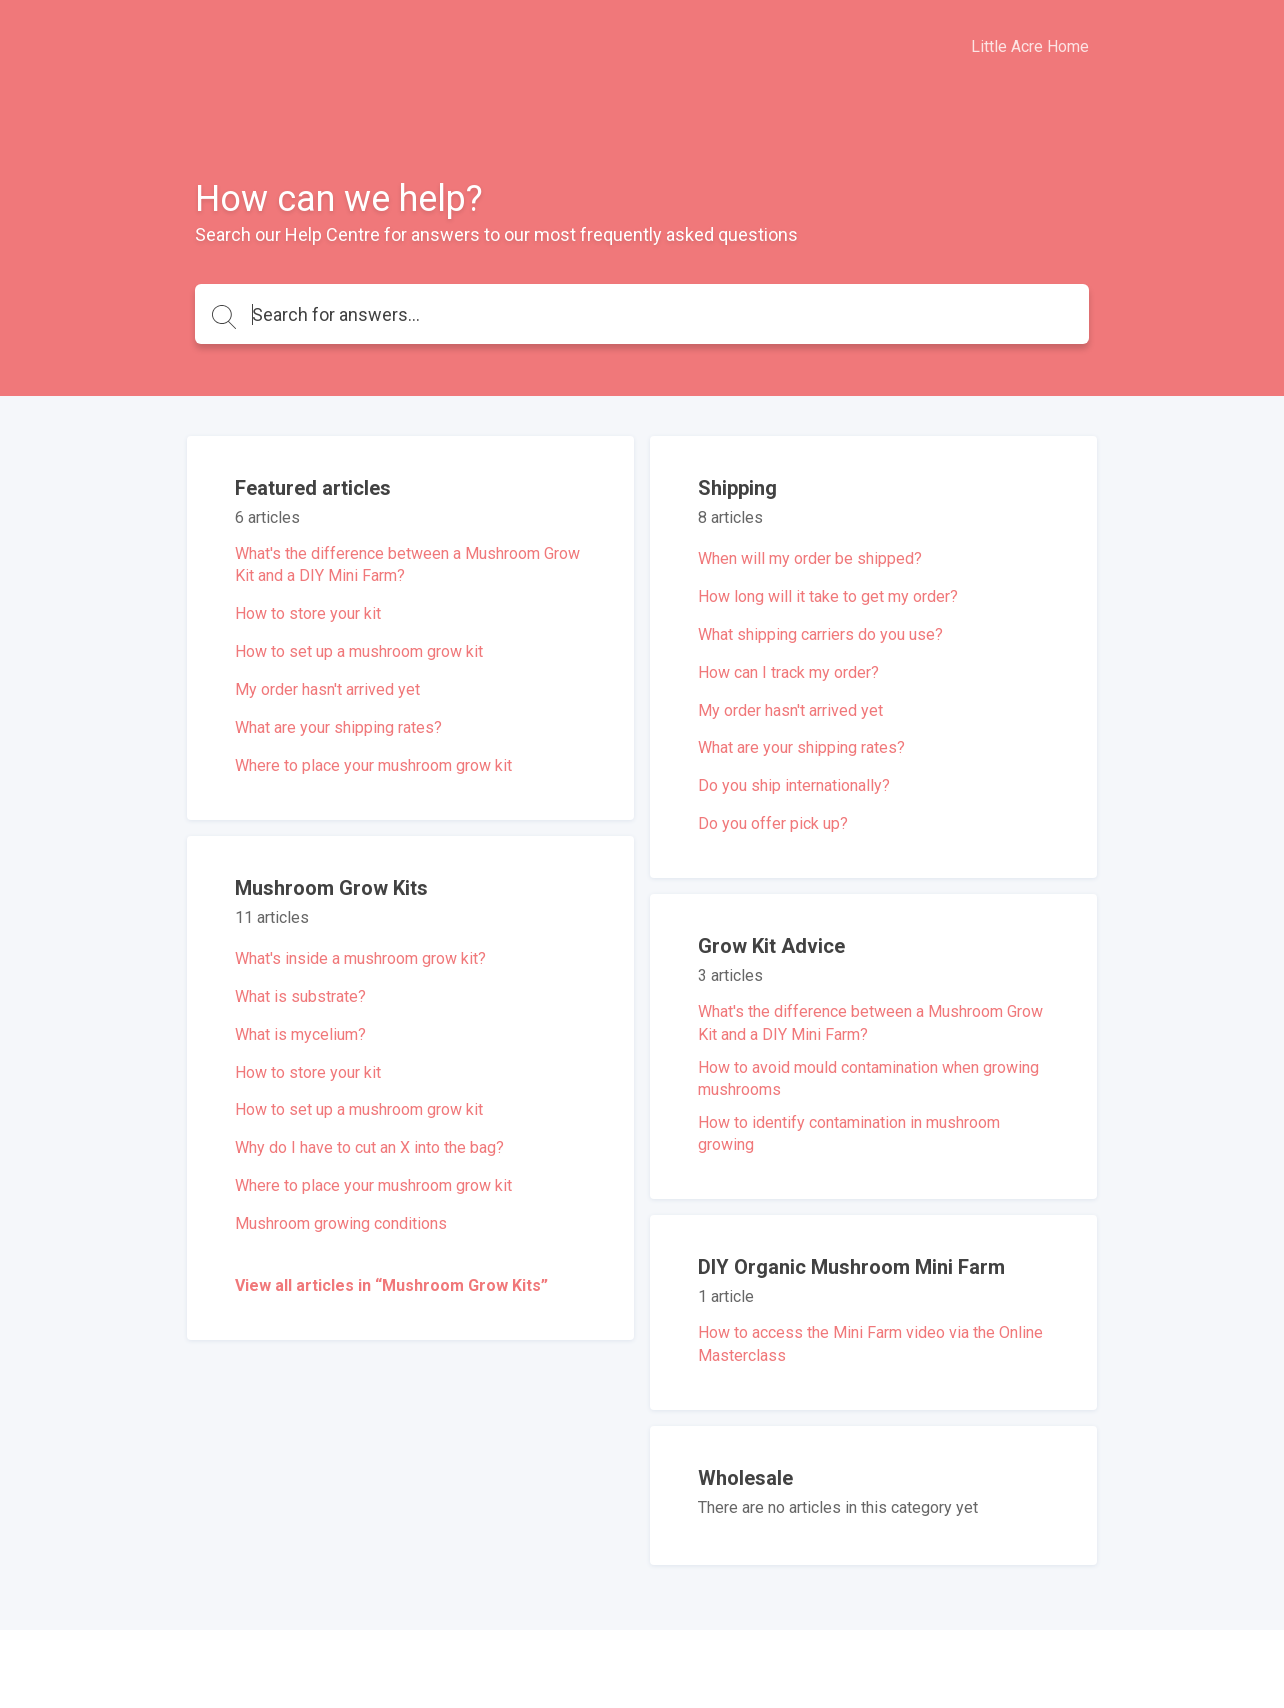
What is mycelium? (300, 1034)
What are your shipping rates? (338, 727)
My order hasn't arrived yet (327, 689)
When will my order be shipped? (810, 558)
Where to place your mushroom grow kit (373, 765)
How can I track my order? (788, 672)
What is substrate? (300, 996)
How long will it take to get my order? (828, 596)
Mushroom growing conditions (341, 1223)
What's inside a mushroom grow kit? (360, 958)
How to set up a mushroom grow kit (359, 651)
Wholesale (745, 1478)
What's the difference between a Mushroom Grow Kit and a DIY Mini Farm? (407, 564)
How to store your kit (308, 613)
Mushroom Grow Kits (331, 888)
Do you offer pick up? (773, 823)
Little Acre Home (1030, 46)
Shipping (737, 488)
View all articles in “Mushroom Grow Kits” (391, 1285)
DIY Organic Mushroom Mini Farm (851, 1267)
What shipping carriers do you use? (820, 634)
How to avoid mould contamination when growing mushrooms (868, 1078)
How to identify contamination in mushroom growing (849, 1133)
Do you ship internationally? (794, 785)
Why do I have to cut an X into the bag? (369, 1147)
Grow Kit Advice (771, 946)
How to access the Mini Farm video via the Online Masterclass (870, 1343)
